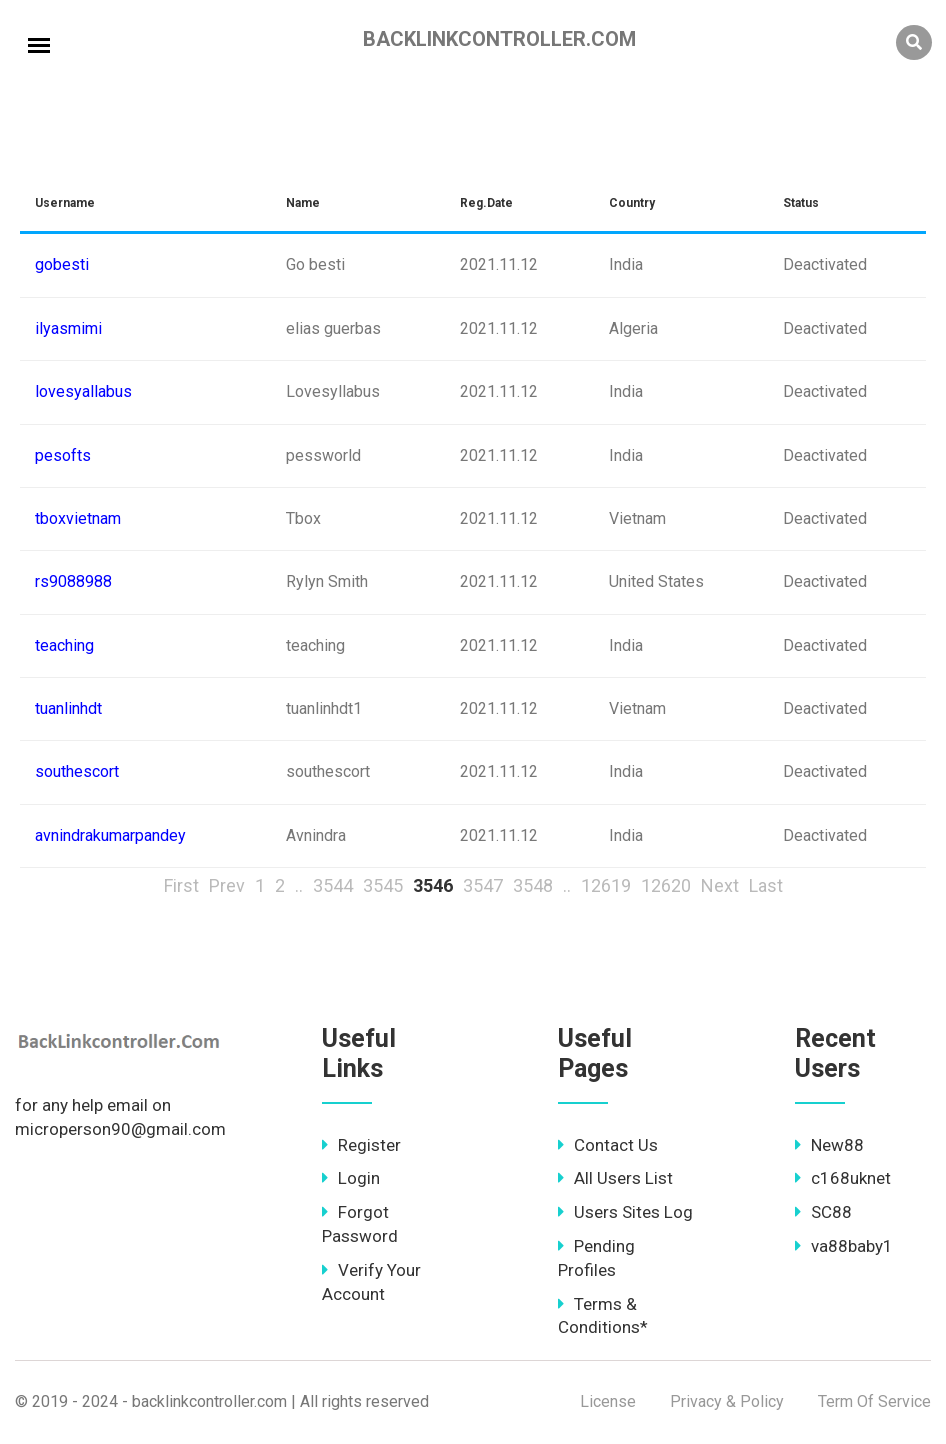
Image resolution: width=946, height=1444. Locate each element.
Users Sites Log (625, 1212)
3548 (533, 885)
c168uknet (843, 1178)
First (181, 885)
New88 (829, 1145)
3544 (333, 885)
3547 (483, 885)
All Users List (615, 1178)
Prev (227, 885)
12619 (606, 885)
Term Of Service (874, 1401)
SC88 (823, 1212)
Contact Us (608, 1145)
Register (361, 1145)
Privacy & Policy (727, 1401)
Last (766, 885)
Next (720, 885)
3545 (383, 885)
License (608, 1401)
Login (351, 1178)
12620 (666, 885)
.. (299, 885)
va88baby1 (844, 1246)
